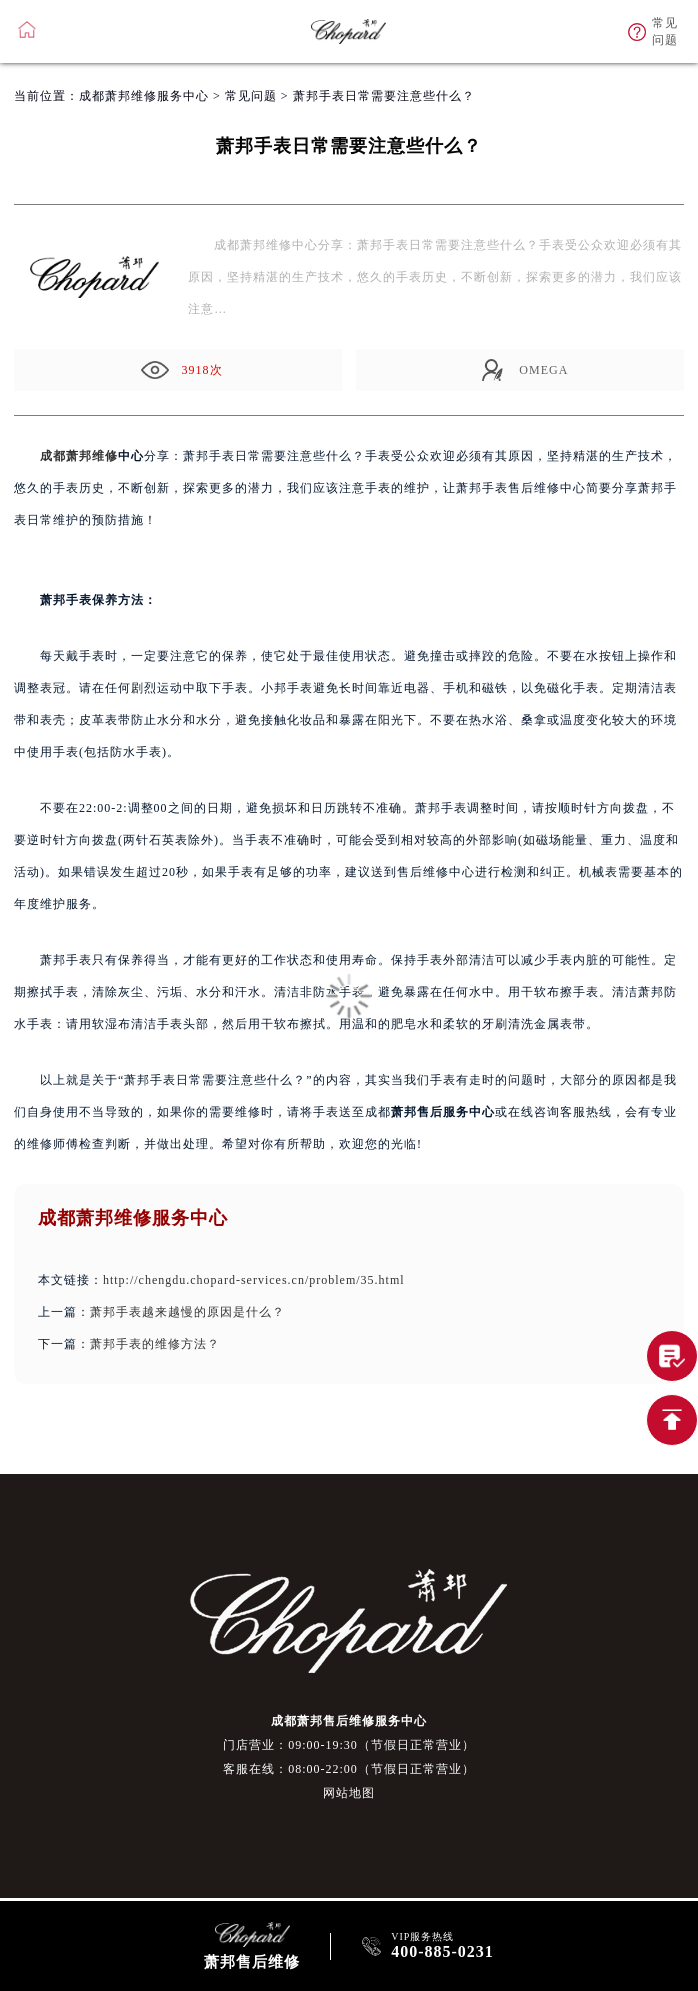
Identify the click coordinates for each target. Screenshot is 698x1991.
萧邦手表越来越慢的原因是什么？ (187, 1312)
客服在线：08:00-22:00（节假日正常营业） (349, 1769)
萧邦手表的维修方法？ (155, 1344)
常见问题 (251, 96)
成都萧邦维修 (79, 456)
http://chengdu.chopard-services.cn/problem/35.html (254, 1280)
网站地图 (349, 1793)
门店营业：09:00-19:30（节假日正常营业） (349, 1745)
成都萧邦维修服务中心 (144, 96)
